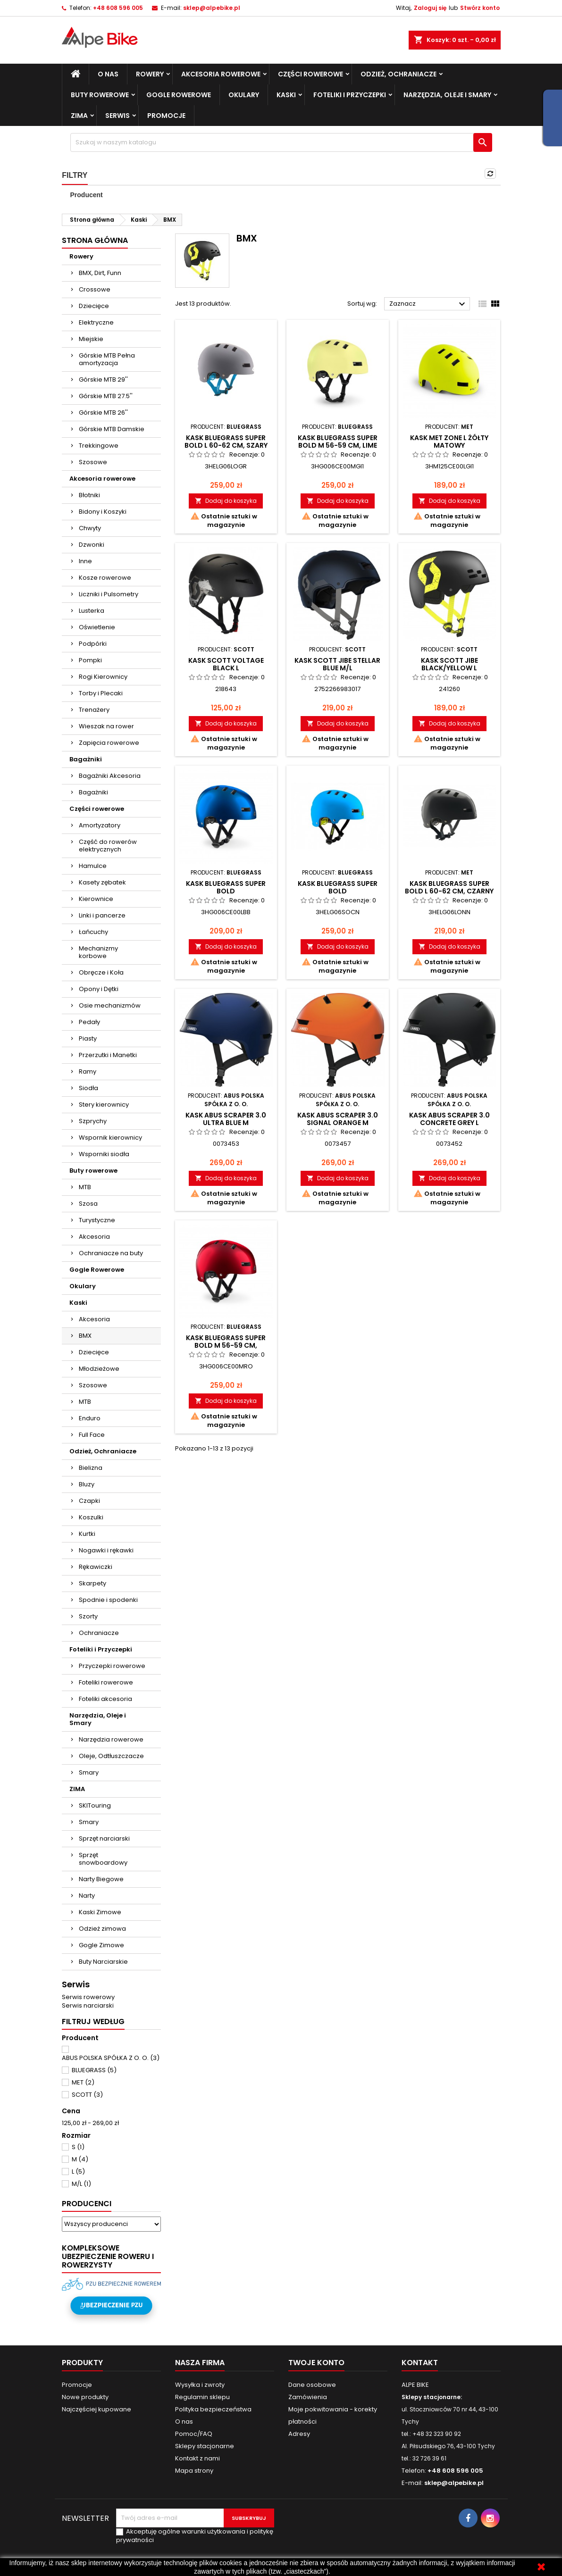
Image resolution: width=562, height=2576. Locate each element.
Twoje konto (316, 2362)
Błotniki (89, 495)
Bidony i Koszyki (102, 511)
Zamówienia (307, 2397)
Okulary (243, 95)
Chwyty (90, 528)
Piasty (88, 1038)
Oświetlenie (97, 627)
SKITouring (95, 1805)
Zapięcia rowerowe (109, 742)
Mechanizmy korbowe (98, 952)
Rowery (150, 74)
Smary (89, 1772)
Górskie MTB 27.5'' (106, 396)
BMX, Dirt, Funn (100, 272)
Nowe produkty (85, 2397)
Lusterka (91, 610)
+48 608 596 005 (118, 8)
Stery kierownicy (104, 1104)
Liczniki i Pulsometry (108, 594)
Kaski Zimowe (100, 1912)
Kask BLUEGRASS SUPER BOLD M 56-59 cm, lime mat (337, 445)
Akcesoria (94, 1236)
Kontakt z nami (197, 2458)
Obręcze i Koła (101, 972)
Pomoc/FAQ (193, 2433)
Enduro (90, 1418)
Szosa (88, 1203)
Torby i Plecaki (101, 693)
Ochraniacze (99, 1632)
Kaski (286, 95)
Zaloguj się (430, 8)
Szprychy (93, 1121)
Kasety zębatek (102, 882)
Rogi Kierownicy (103, 676)
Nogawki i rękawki (106, 1550)
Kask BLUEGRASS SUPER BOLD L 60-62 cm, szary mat (226, 445)
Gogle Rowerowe (178, 95)
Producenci (86, 2203)
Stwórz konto (480, 8)
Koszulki (91, 1517)
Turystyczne (97, 1220)
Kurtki (87, 1533)
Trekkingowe (98, 445)
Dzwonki (91, 544)
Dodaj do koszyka (226, 501)
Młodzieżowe (99, 1368)
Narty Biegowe (101, 1879)
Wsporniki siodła (104, 1154)
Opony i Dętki (98, 988)
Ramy (87, 1071)
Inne (85, 561)
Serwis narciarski (88, 2005)
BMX (85, 1335)
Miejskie (91, 338)
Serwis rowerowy (88, 1996)
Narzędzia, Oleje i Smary (447, 95)
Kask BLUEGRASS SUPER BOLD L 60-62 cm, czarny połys (449, 891)
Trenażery (94, 709)
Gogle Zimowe (101, 1945)
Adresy (299, 2433)
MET (83, 2082)
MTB (85, 1187)
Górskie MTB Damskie (111, 429)
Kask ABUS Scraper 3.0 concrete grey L (449, 1118)
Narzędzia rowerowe (111, 1739)
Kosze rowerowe (105, 577)
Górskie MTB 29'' (103, 379)
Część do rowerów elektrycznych (108, 845)
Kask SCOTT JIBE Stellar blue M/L (337, 664)
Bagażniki (85, 759)
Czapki (89, 1500)
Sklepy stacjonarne (204, 2446)
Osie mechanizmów (110, 1005)
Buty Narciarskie (103, 1961)
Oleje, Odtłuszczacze (111, 1755)
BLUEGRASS (94, 2070)
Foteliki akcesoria (105, 1698)
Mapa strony (194, 2470)
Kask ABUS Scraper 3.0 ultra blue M (225, 1118)
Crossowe (94, 289)
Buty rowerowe (100, 95)
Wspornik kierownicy (110, 1137)
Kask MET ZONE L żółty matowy (449, 441)
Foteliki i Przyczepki (349, 95)
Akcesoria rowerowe (220, 74)
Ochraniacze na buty (111, 1253)
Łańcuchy (93, 931)
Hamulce (93, 865)
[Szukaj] (281, 142)
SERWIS (117, 115)
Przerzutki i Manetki (108, 1054)
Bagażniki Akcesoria (110, 775)
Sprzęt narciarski (104, 1838)
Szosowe (93, 462)
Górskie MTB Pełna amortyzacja (107, 359)
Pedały (89, 1021)
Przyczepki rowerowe (112, 1665)
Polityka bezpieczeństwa (213, 2409)
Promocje (166, 115)
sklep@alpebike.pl (211, 8)
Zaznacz (428, 304)
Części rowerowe (310, 74)
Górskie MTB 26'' (103, 412)
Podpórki (93, 643)
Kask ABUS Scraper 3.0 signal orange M (337, 1118)
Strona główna (95, 240)
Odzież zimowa (102, 1928)
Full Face (92, 1434)
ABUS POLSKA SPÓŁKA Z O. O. (110, 2057)
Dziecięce (94, 305)
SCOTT (87, 2094)
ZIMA (79, 115)
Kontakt (420, 2362)
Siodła (88, 1088)
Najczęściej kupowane (96, 2409)
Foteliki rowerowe (106, 1682)
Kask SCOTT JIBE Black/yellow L (449, 664)
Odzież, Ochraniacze (398, 74)
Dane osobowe (312, 2384)
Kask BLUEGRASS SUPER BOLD (226, 887)
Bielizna (90, 1467)
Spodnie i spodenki (108, 1599)
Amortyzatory (99, 825)
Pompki (90, 660)
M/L (81, 2183)
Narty (87, 1895)
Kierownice (96, 898)
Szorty (88, 1616)
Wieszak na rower (106, 726)
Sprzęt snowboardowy (103, 1859)
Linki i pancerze (102, 915)
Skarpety (92, 1583)
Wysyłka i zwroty (200, 2384)
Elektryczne (96, 322)
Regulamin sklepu (202, 2397)
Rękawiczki (95, 1566)
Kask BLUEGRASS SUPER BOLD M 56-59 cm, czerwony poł (226, 1345)
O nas (108, 74)
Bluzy (86, 1484)
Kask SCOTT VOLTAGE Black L (226, 664)
